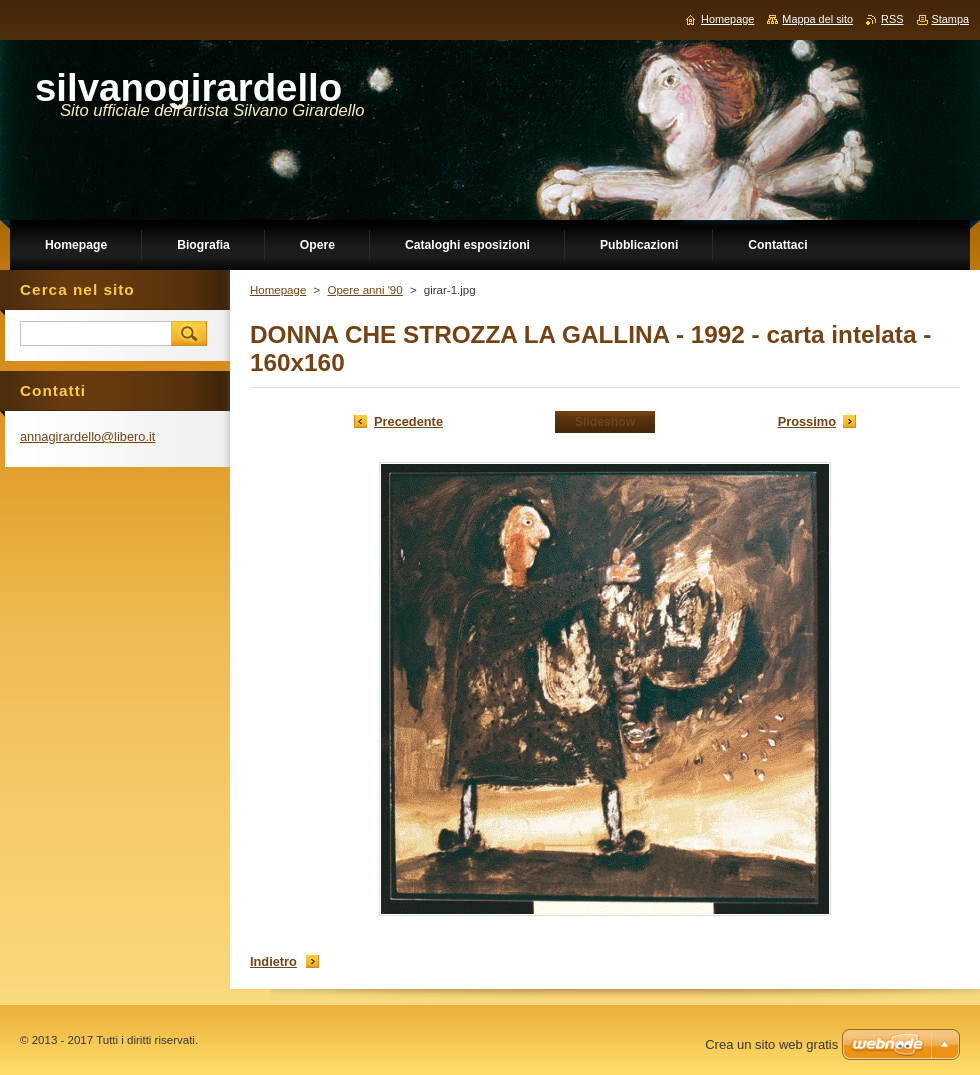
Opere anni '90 (364, 290)
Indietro (273, 961)
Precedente (408, 421)
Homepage (278, 290)
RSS (892, 19)
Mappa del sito (817, 19)
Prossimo (807, 421)
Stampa (950, 19)
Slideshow (605, 422)
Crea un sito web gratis (771, 1044)
